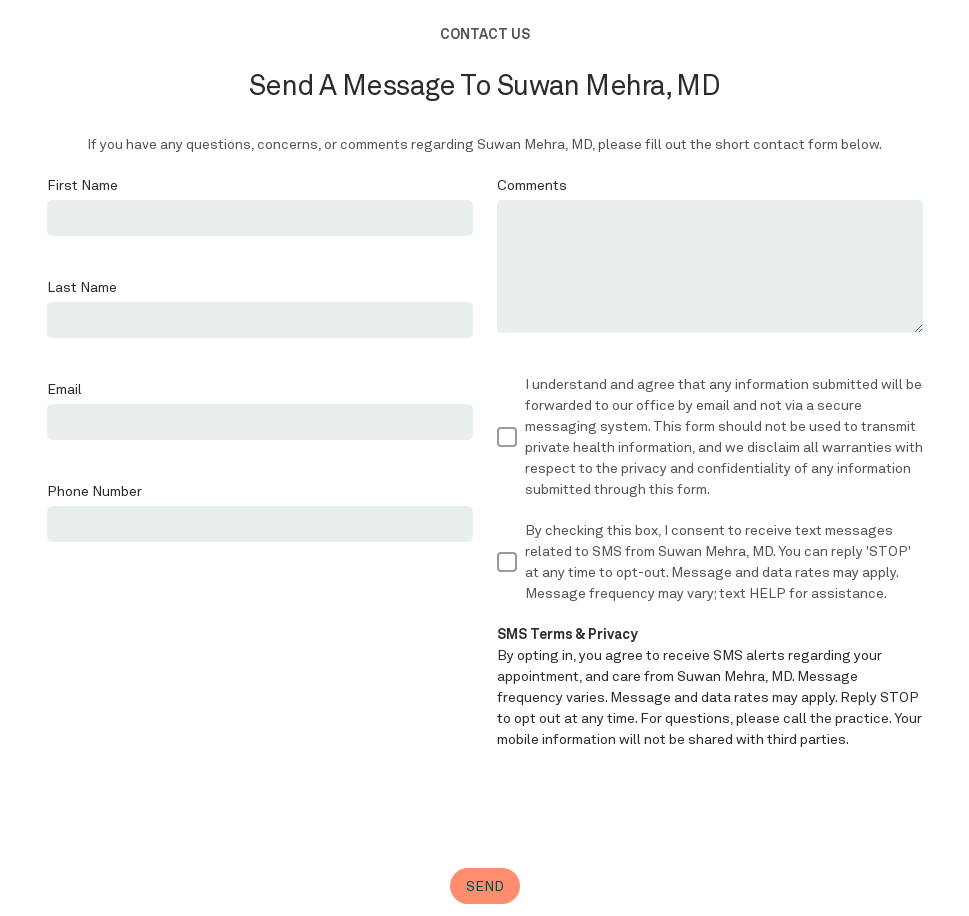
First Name (82, 185)
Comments (532, 185)
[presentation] (649, 809)
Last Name (82, 287)
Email (64, 389)
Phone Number (94, 491)
